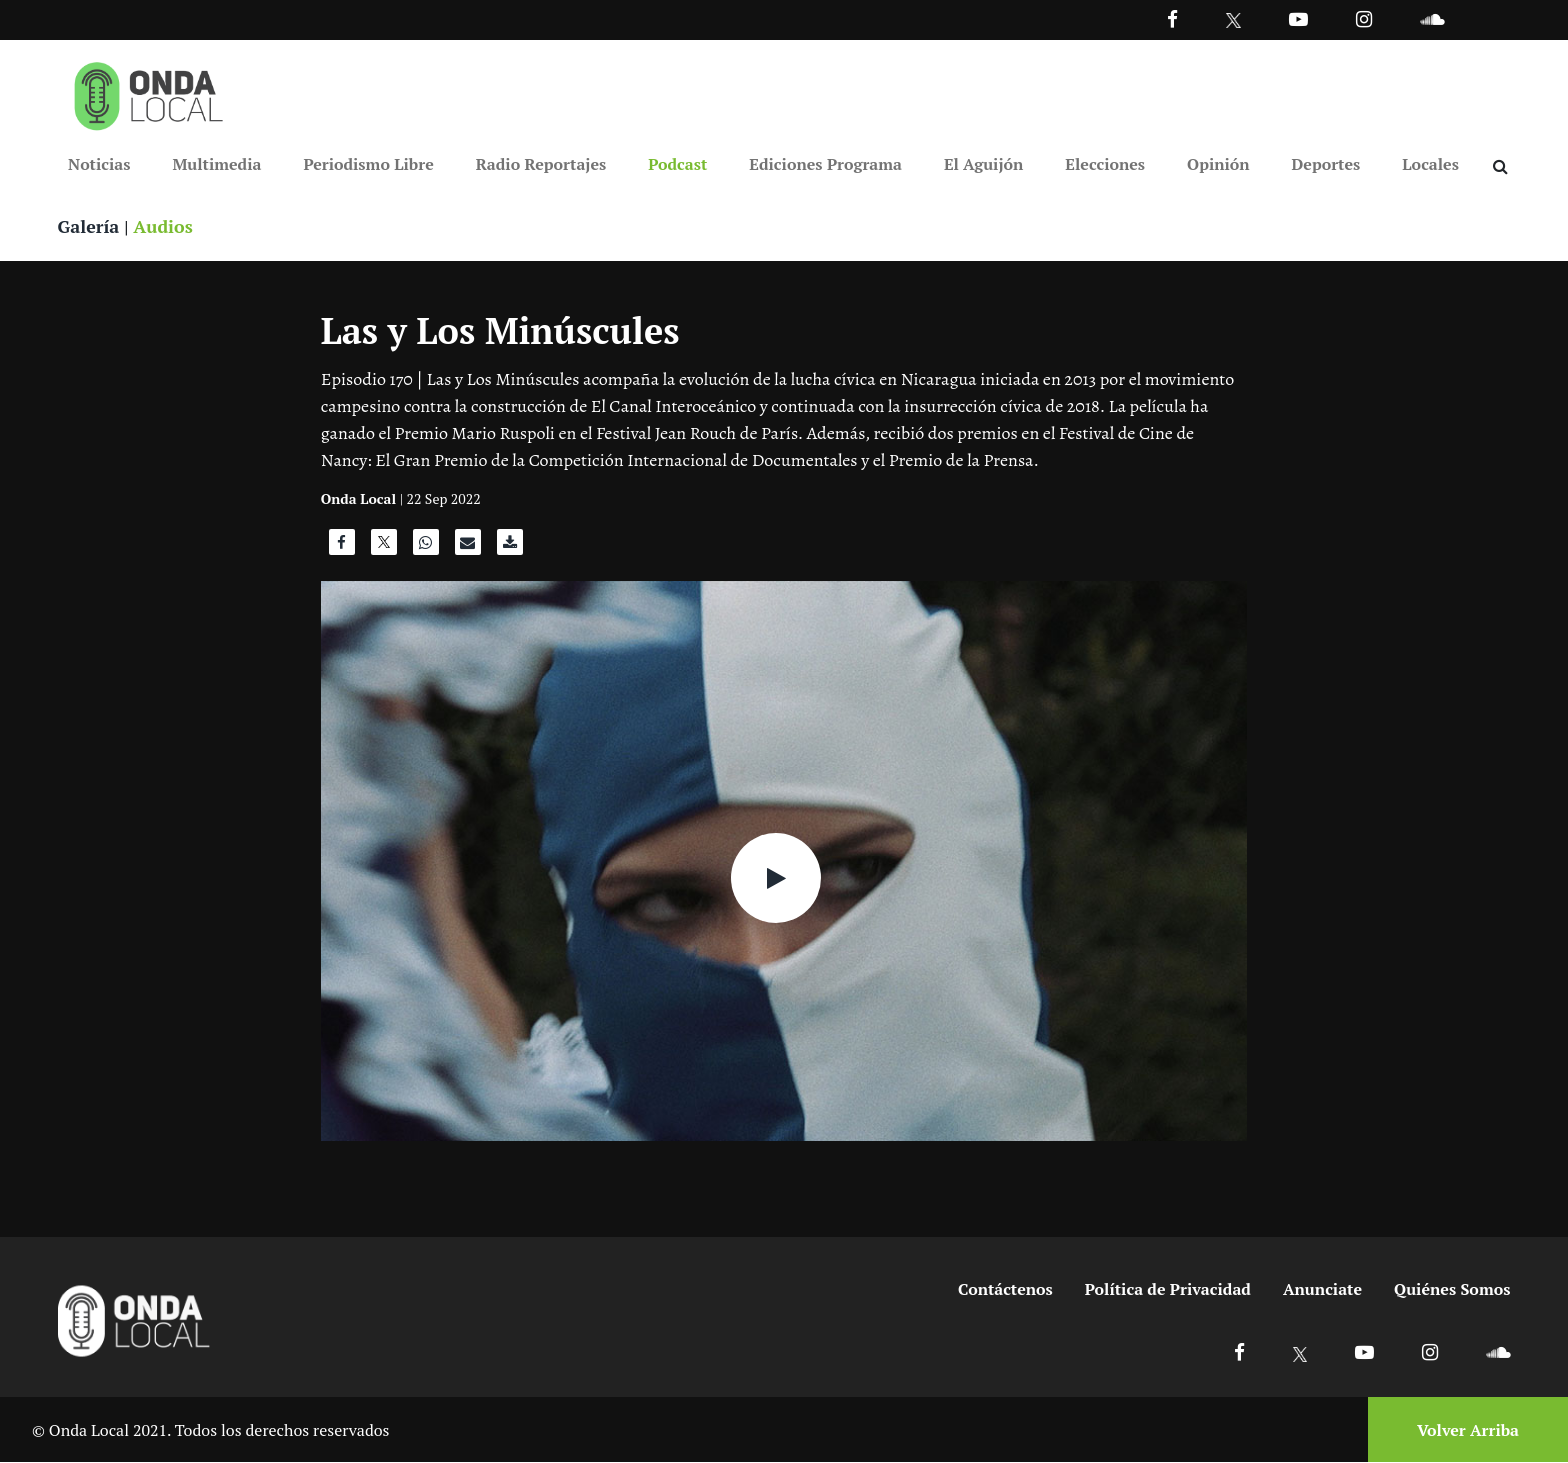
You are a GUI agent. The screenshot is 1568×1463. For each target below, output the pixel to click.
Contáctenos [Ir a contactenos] (1005, 1290)
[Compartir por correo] (468, 548)
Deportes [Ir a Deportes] (1326, 164)
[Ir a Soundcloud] (1498, 1352)
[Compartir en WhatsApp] (426, 548)
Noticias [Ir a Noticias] (99, 164)
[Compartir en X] (384, 548)
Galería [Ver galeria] (89, 226)
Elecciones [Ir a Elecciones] (1105, 164)
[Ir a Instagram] (1364, 18)
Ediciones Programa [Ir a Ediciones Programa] (825, 164)
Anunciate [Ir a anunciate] (1322, 1290)
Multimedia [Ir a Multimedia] (216, 164)
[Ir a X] (1300, 1352)
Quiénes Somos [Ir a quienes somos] (1452, 1290)
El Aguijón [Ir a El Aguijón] (983, 164)
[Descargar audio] (510, 548)
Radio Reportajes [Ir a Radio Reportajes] (541, 164)
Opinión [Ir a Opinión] (1218, 164)
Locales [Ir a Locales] (1430, 164)
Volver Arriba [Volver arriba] (1468, 1430)
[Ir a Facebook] (1239, 1352)
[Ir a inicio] (149, 92)
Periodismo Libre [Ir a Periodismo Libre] (368, 164)
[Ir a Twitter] (1233, 20)
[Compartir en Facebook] (342, 548)
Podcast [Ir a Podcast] (677, 164)
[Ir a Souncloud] (1432, 18)
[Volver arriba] (1462, 1430)
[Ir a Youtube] (1298, 18)
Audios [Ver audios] (164, 226)
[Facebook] (1172, 18)
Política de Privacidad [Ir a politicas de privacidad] (1168, 1290)
